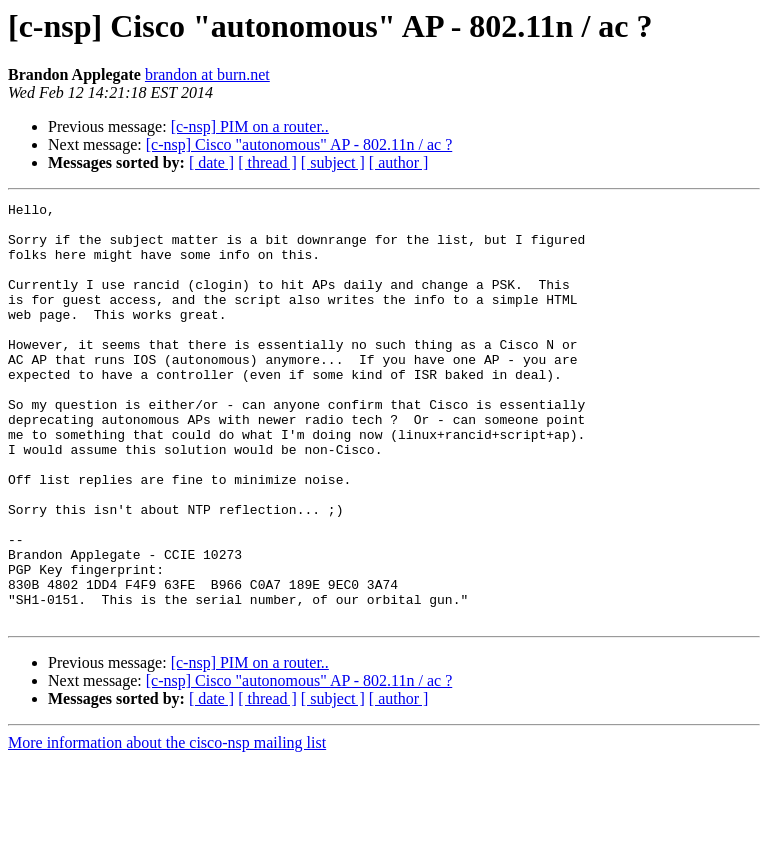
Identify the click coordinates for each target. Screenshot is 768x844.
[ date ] (211, 162)
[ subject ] (333, 162)
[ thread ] (267, 162)
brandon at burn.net (207, 74)
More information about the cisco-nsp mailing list (167, 826)
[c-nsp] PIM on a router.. (250, 126)
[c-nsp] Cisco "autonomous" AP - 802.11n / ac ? (299, 144)
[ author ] (399, 162)
